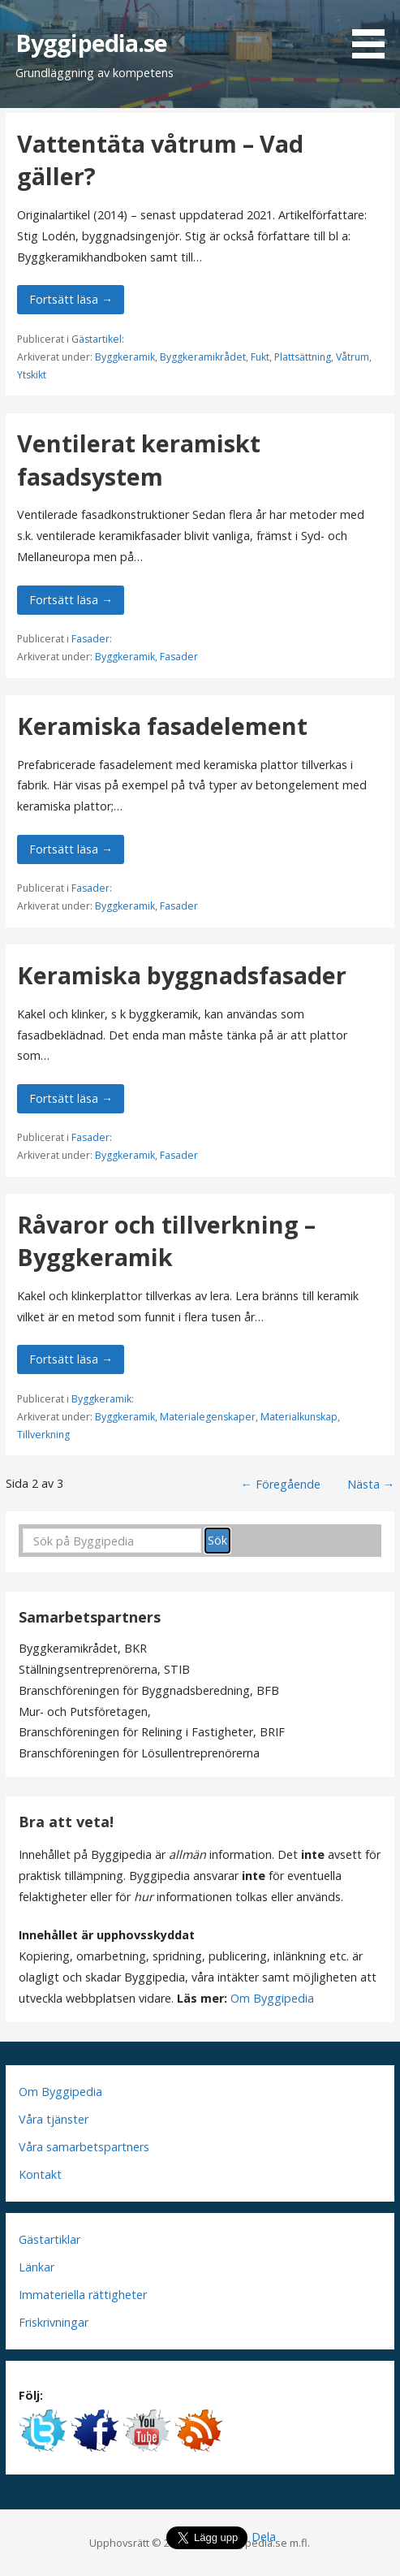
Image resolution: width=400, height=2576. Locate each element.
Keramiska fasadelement (162, 725)
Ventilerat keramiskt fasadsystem (138, 459)
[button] (374, 32)
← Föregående (280, 1484)
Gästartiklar (49, 2239)
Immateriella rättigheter (83, 2294)
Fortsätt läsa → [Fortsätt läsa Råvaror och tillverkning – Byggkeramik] (71, 1359)
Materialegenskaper (208, 1417)
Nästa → (370, 1484)
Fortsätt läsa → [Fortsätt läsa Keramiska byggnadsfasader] (71, 1098)
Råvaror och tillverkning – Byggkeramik (166, 1240)
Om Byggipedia (272, 1998)
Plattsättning (302, 357)
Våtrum (352, 357)
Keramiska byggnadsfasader (181, 975)
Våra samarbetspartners (84, 2147)
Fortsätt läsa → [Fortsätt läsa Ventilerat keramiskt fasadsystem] (71, 599)
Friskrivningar (53, 2322)
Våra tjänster (53, 2119)
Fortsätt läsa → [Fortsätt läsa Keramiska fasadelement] (71, 849)
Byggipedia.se (91, 42)
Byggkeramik (125, 357)
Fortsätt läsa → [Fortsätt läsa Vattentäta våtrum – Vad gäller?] (71, 299)
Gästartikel (96, 339)
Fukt (260, 357)
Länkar (36, 2267)
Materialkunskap (299, 1417)
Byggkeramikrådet (203, 357)
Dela (264, 2536)
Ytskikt (31, 375)
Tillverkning (43, 1434)
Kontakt (40, 2174)
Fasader (90, 639)
